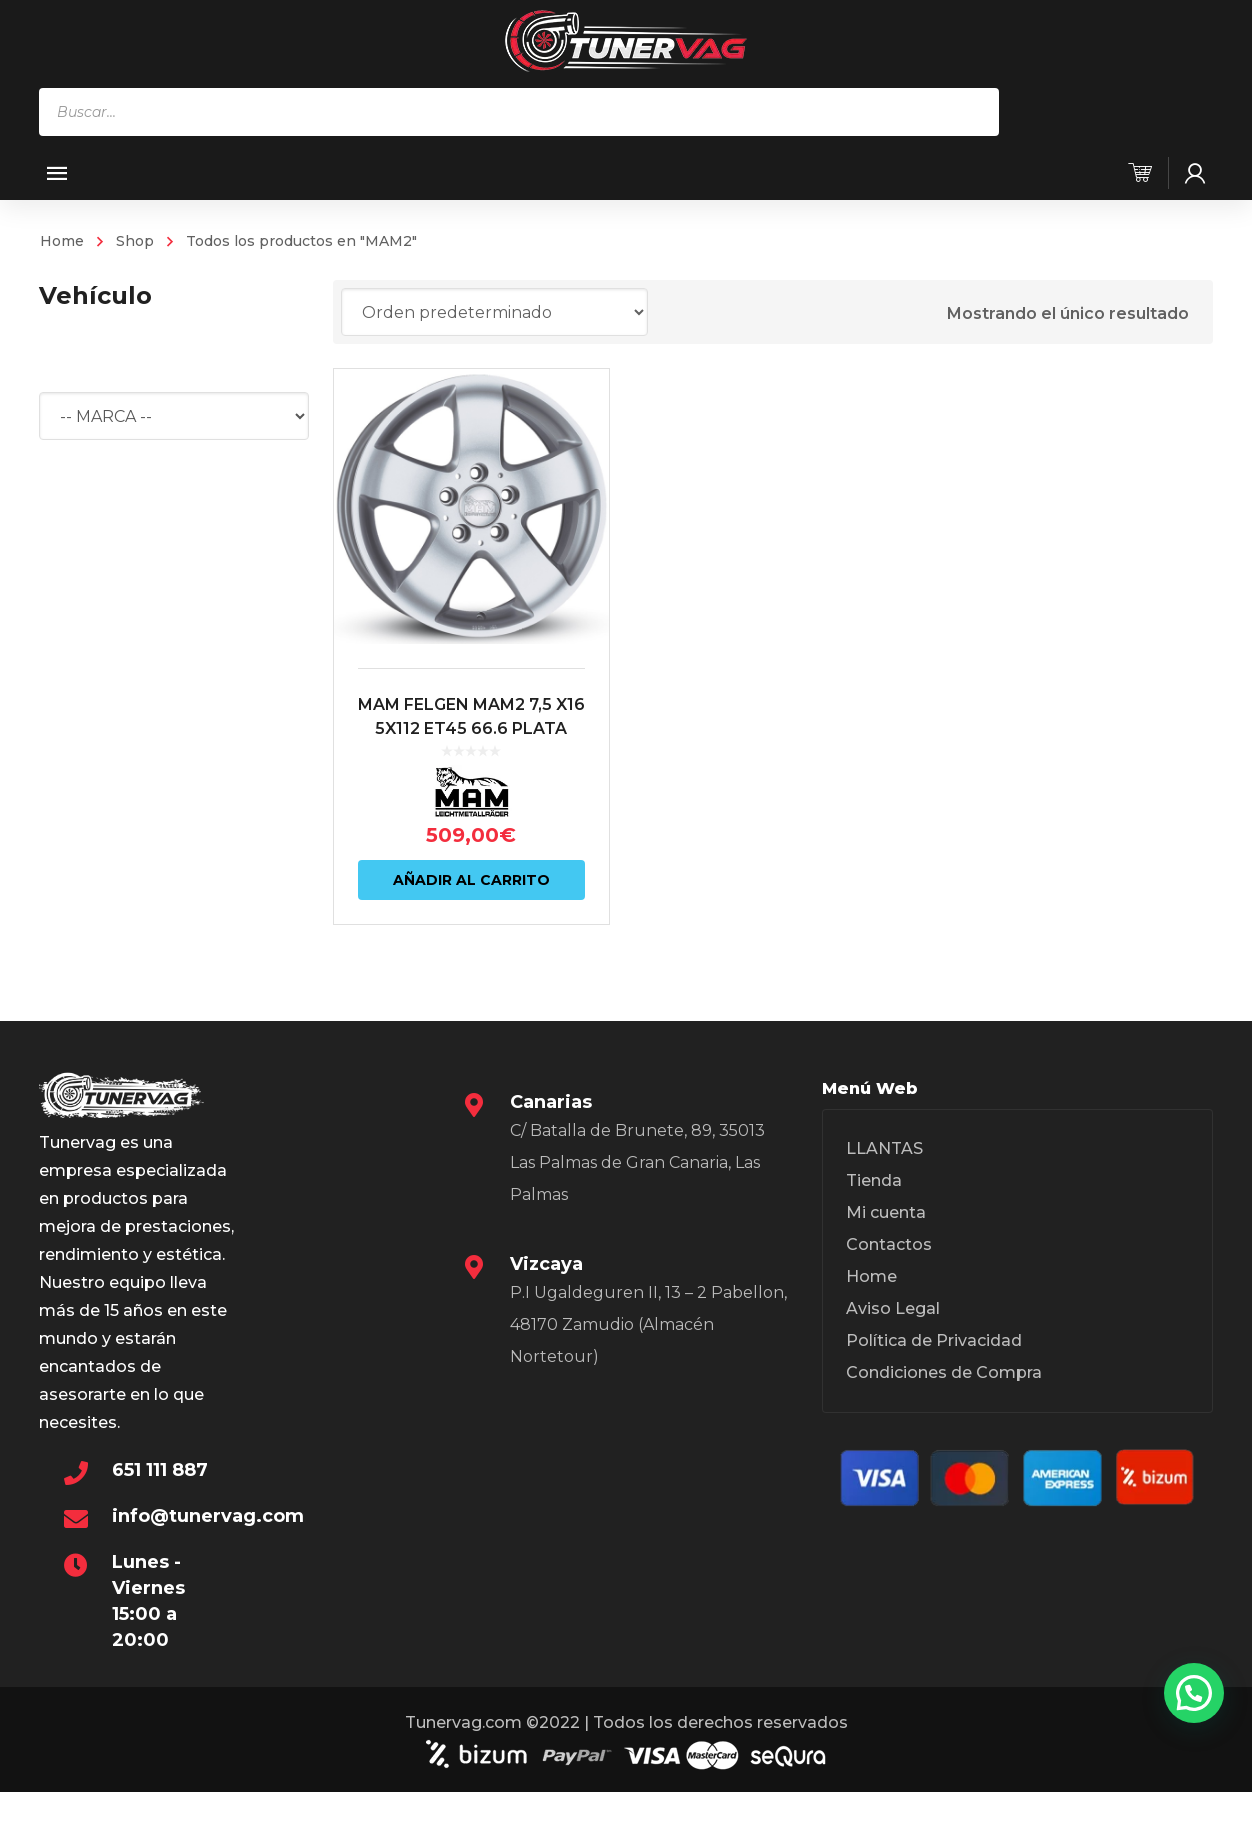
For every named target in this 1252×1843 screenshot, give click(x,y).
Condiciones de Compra (944, 1372)
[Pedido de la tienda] (494, 312)
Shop (135, 241)
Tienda (874, 1180)
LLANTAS (884, 1148)
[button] (1194, 1693)
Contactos (889, 1244)
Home (62, 241)
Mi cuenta (886, 1212)
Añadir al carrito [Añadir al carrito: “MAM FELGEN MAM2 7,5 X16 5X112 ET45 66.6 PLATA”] (471, 880)
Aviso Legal (893, 1308)
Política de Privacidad (934, 1340)
